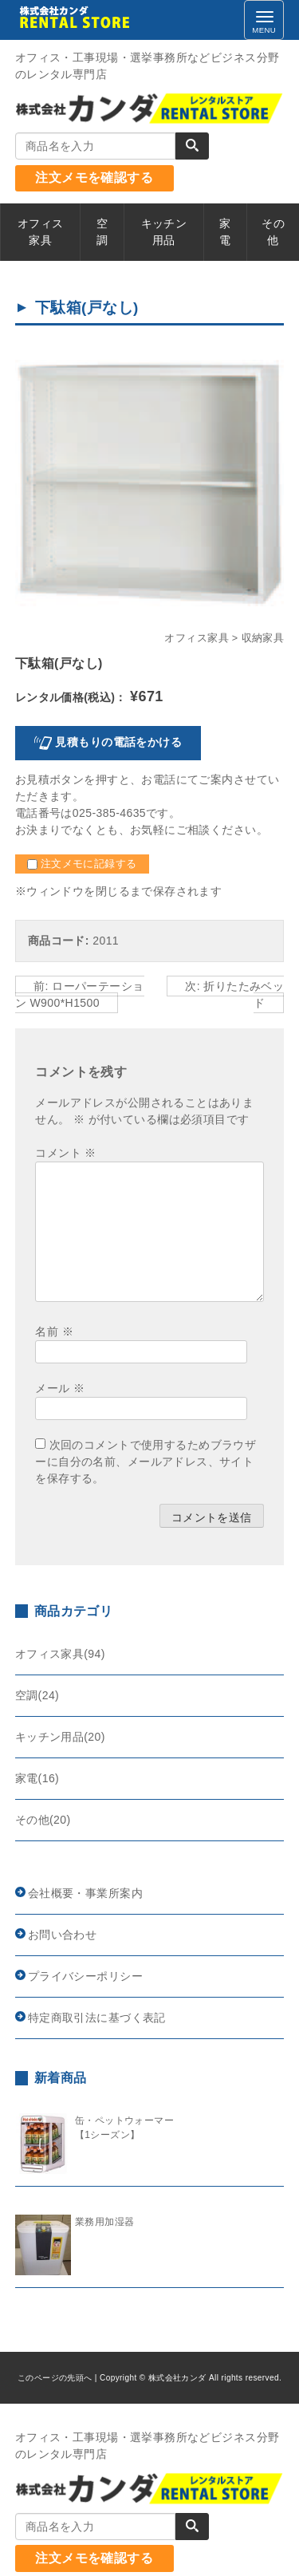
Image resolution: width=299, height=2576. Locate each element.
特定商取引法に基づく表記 (97, 2017)
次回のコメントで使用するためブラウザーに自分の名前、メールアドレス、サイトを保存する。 (145, 1461)
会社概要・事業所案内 (85, 1893)
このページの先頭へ (55, 2377)
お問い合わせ (62, 1934)
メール (60, 1388)
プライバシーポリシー (85, 1976)
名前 (54, 1331)
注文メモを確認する (94, 177)
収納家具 (263, 638)
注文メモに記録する (82, 864)
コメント (65, 1152)
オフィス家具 (196, 638)
